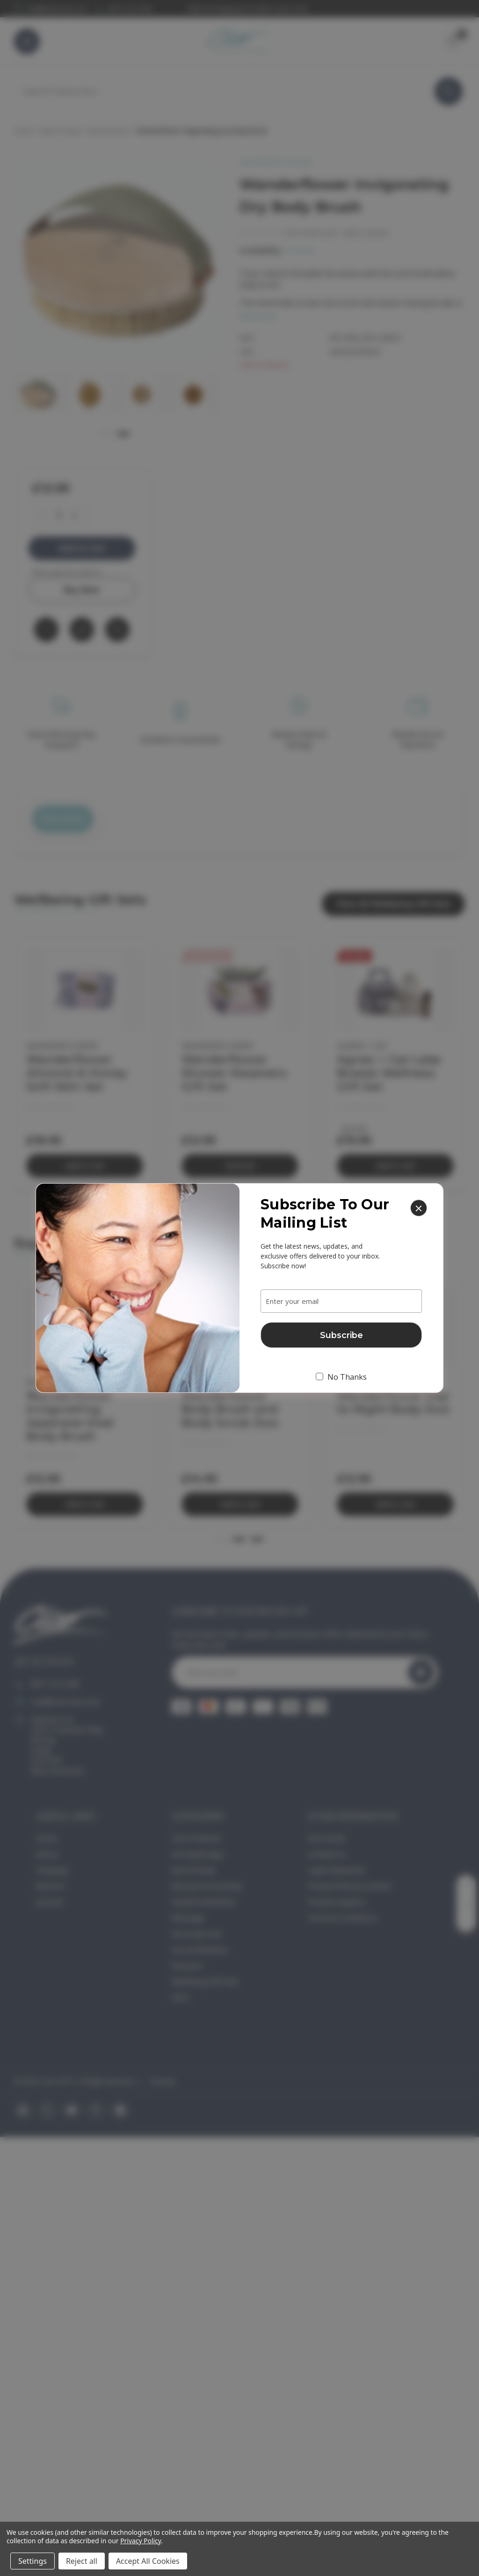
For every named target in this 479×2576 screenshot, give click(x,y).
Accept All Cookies (148, 2561)
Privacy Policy (140, 2540)
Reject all (81, 2561)
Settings (32, 2561)
